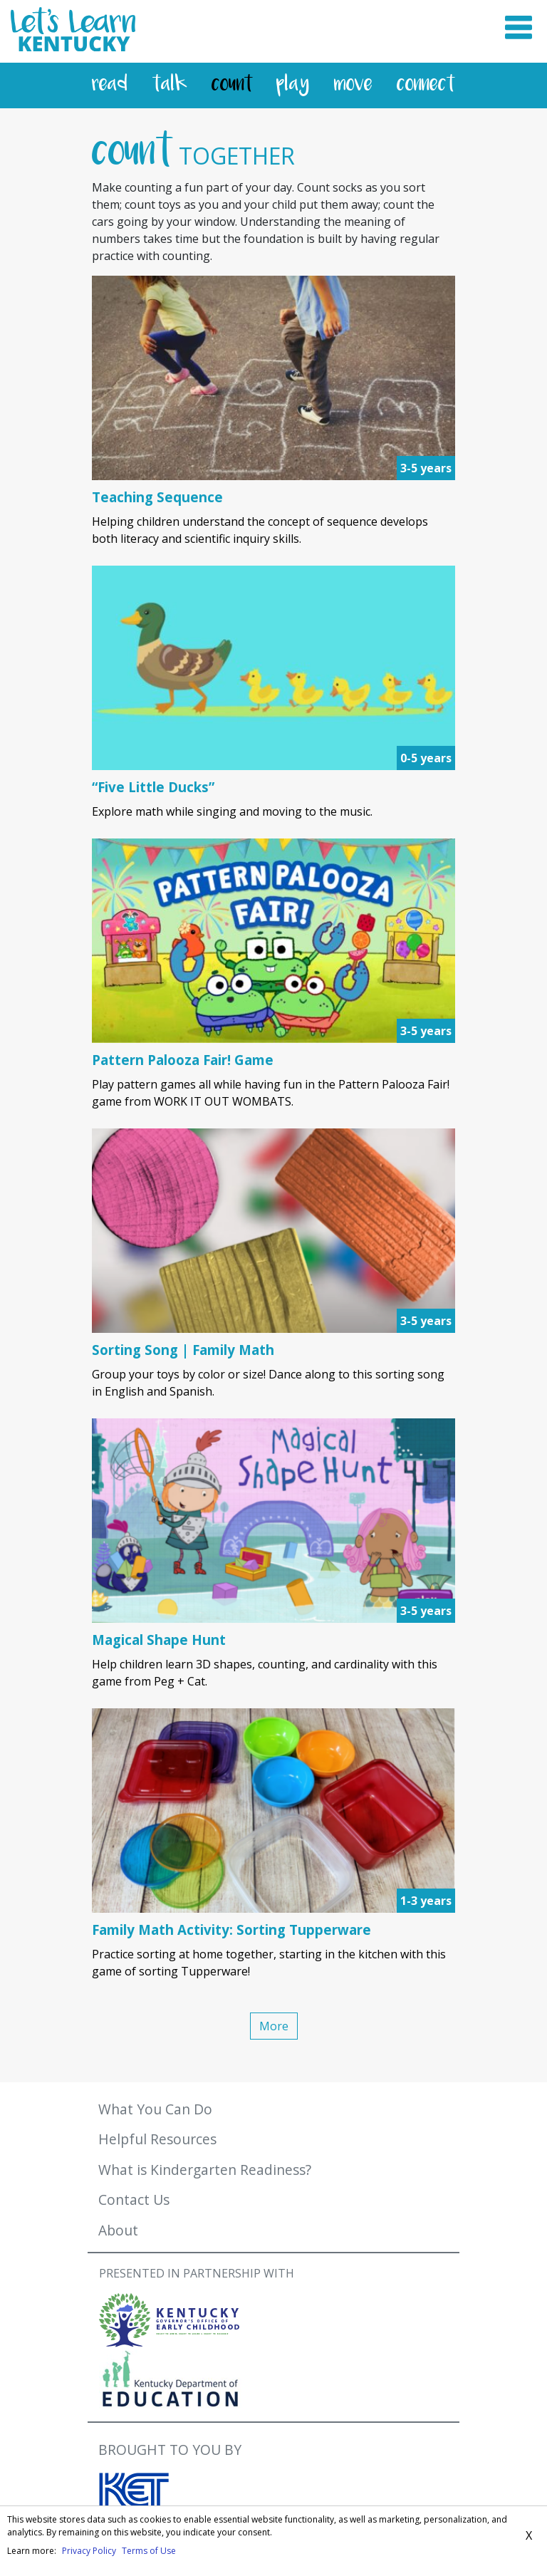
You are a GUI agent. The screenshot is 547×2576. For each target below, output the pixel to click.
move (353, 85)
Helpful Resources (157, 2139)
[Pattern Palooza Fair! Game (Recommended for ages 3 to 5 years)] (273, 1060)
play (293, 85)
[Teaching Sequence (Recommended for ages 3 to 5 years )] (273, 497)
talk (169, 85)
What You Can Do (155, 2109)
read (110, 85)
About (118, 2230)
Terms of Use (149, 2551)
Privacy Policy (89, 2551)
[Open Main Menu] (518, 31)
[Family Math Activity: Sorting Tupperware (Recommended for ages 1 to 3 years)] (273, 1930)
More (273, 2026)
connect (426, 85)
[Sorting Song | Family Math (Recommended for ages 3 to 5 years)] (273, 1350)
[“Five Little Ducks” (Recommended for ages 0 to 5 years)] (273, 787)
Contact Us (134, 2199)
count (232, 85)
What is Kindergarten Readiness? (204, 2169)
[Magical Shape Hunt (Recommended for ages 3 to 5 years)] (273, 1640)
